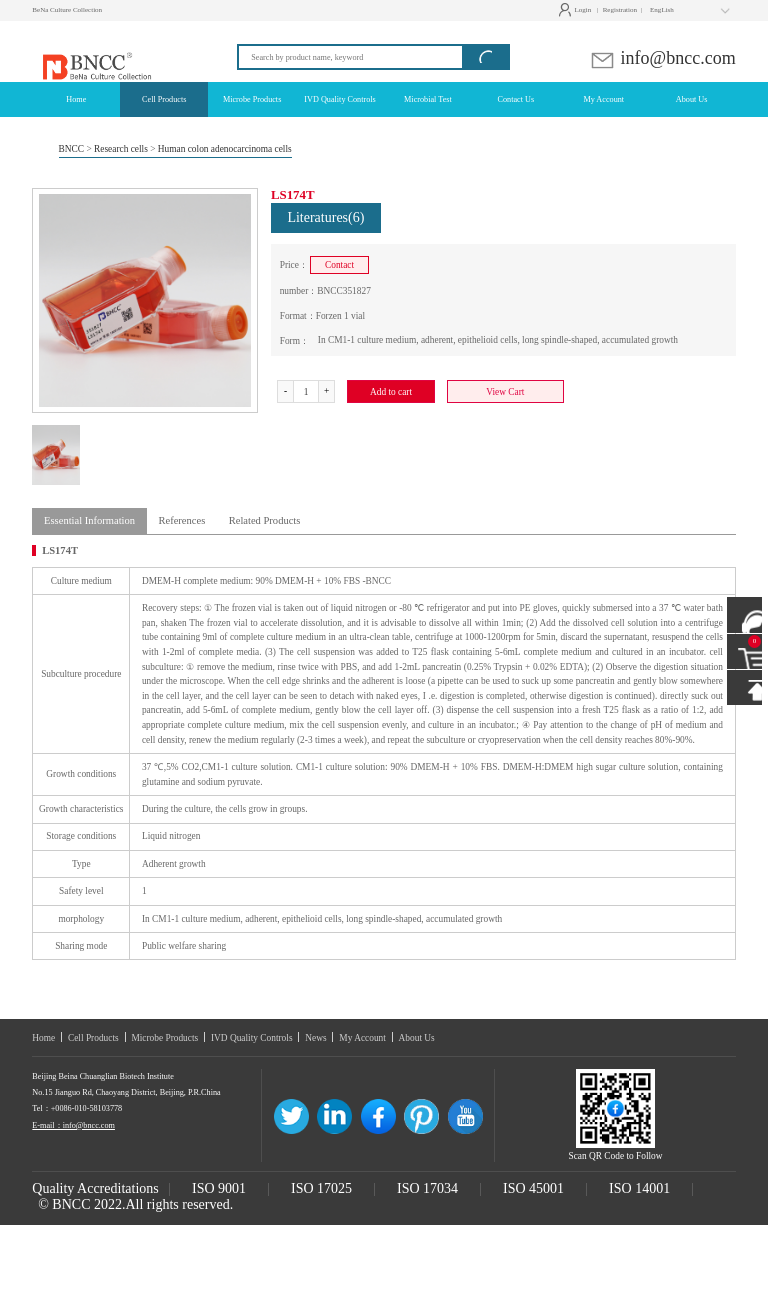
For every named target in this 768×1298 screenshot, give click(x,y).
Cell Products (93, 1038)
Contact (339, 265)
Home (43, 1038)
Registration (622, 10)
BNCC (72, 149)
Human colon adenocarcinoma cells (225, 149)
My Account (362, 1038)
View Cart (505, 392)
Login (577, 10)
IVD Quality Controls (252, 1038)
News (315, 1038)
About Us (417, 1038)
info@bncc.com (662, 58)
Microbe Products (164, 1038)
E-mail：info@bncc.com (73, 1125)
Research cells (121, 149)
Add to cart (391, 392)
